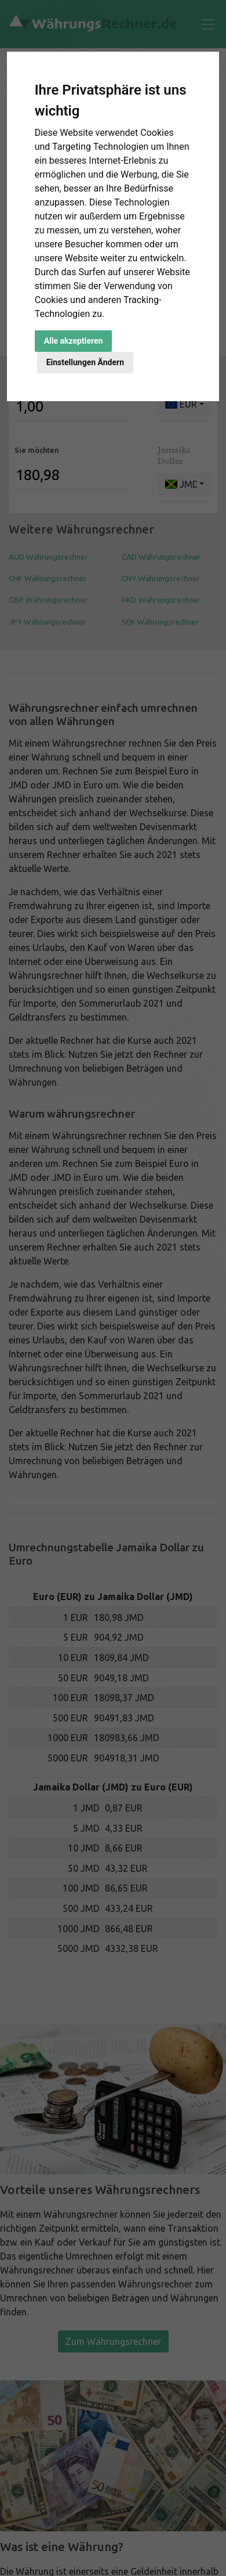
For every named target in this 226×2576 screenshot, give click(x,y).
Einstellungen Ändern (85, 362)
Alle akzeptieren (73, 340)
